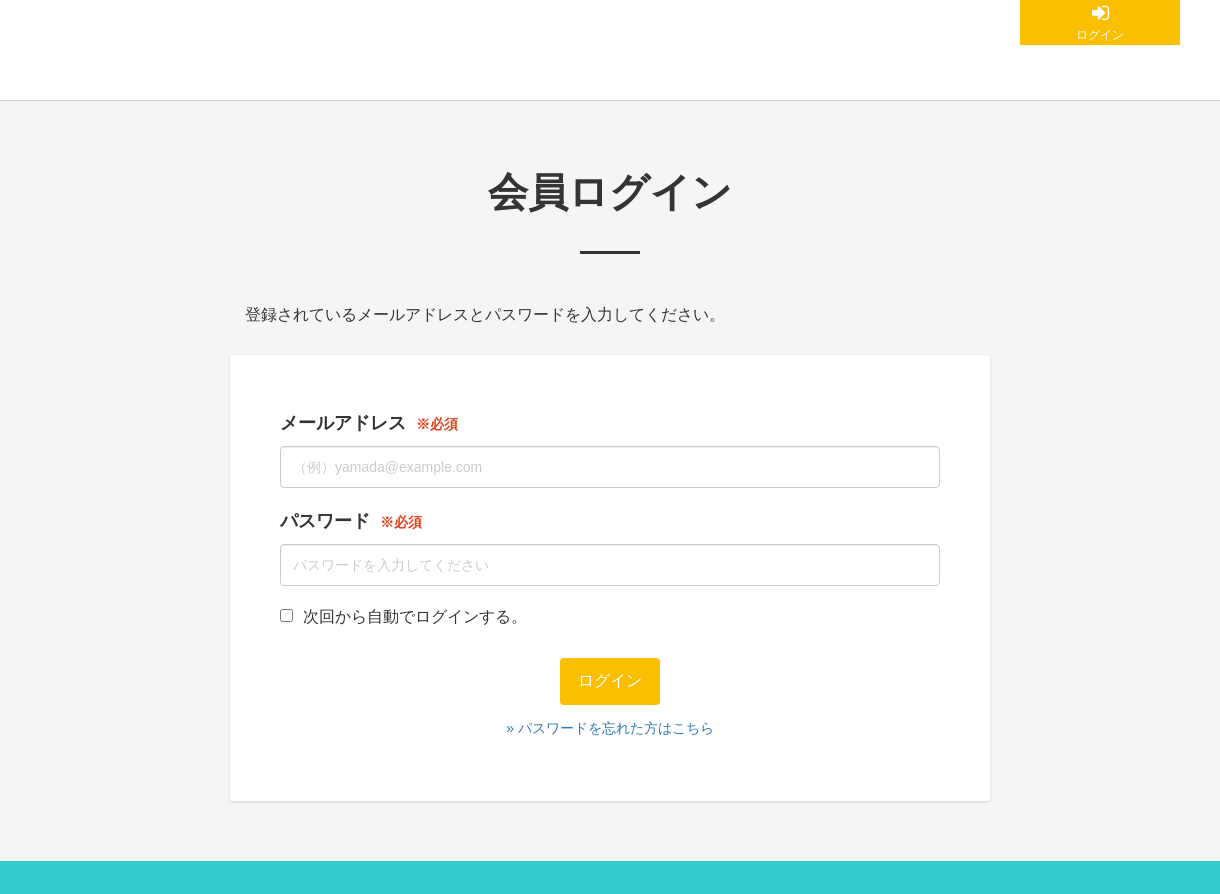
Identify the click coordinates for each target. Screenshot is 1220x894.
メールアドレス (343, 423)
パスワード (325, 521)
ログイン (1100, 35)
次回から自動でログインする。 (403, 616)
